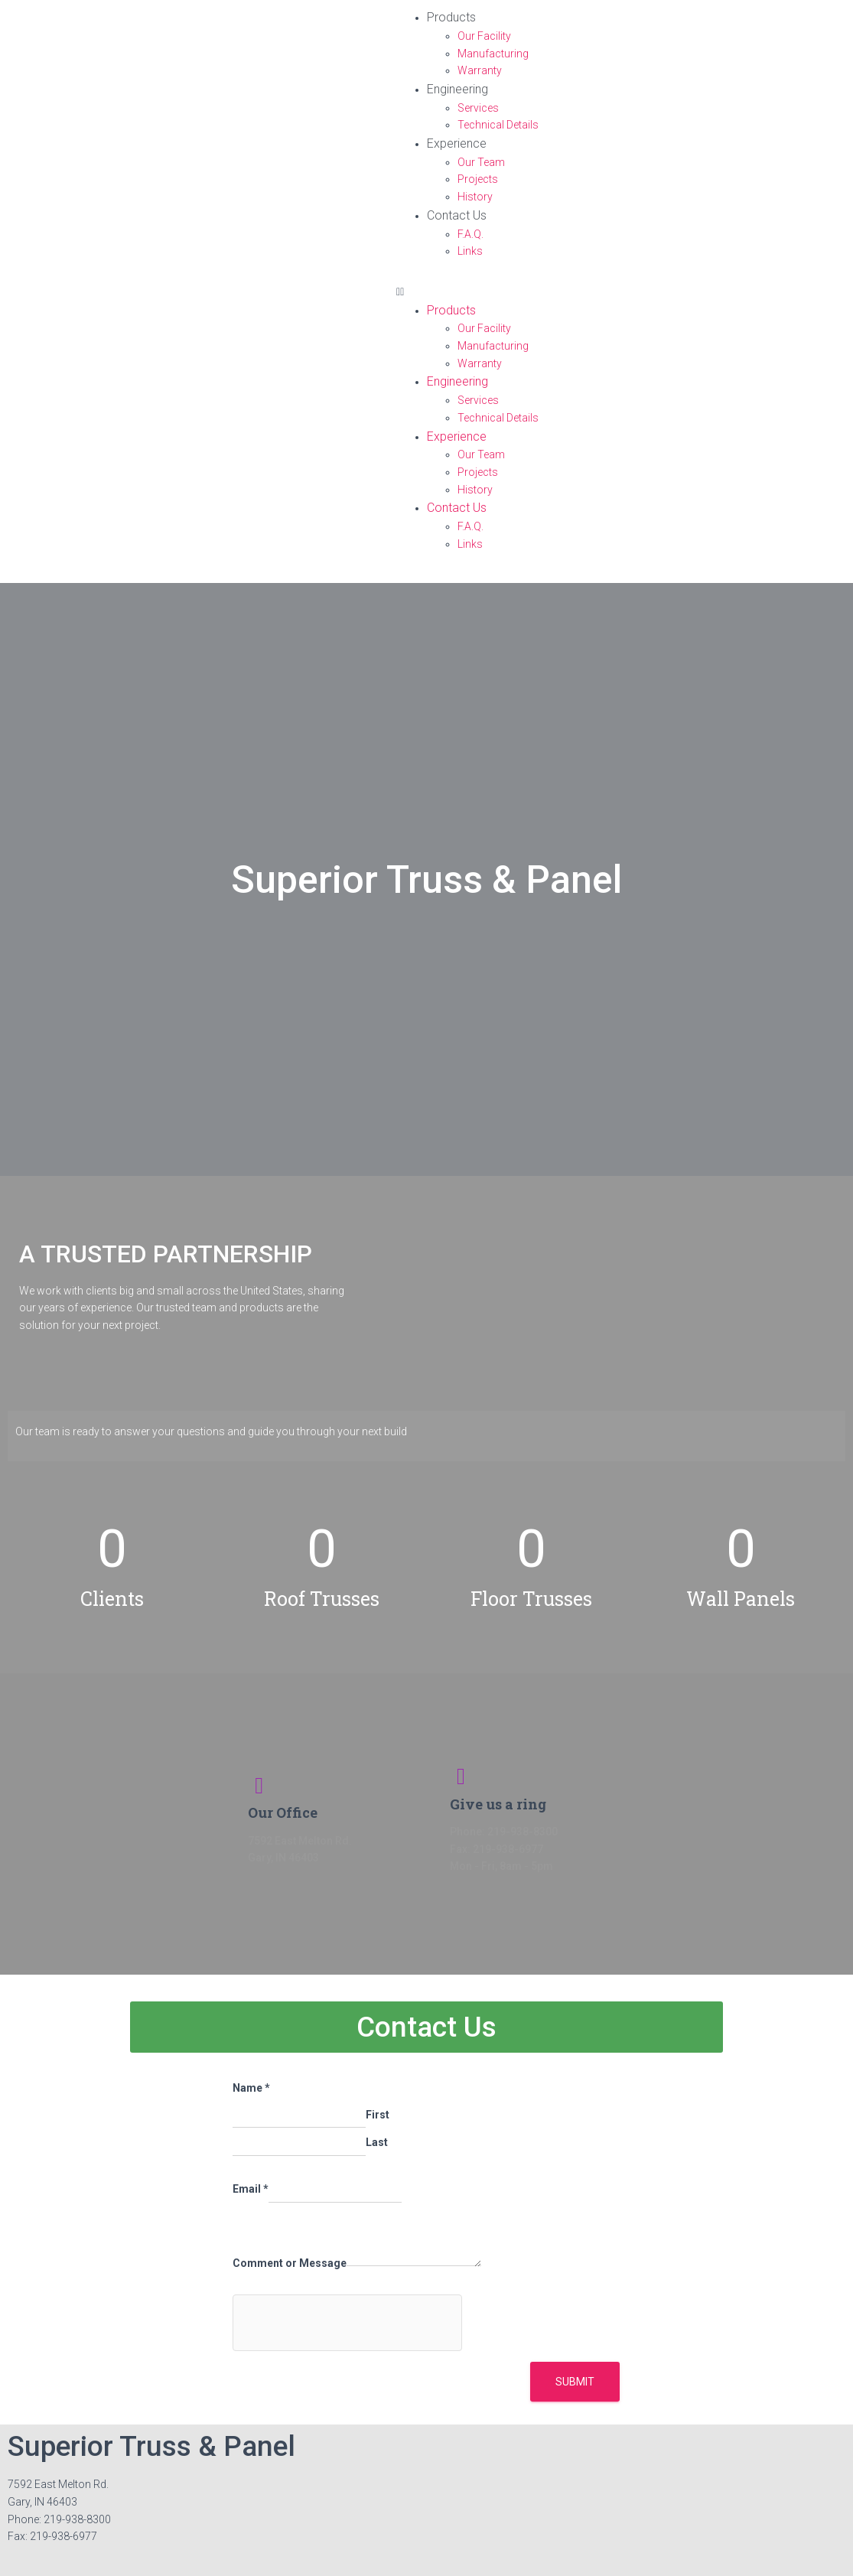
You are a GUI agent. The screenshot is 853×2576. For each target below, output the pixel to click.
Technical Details (498, 125)
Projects (477, 179)
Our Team (481, 162)
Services (478, 108)
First (377, 2115)
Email (251, 2189)
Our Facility (484, 36)
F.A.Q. (470, 234)
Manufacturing (493, 53)
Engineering (457, 89)
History (475, 197)
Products (451, 17)
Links (470, 251)
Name (251, 2088)
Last (377, 2142)
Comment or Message (290, 2263)
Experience (457, 143)
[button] (620, 292)
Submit (574, 2382)
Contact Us (457, 215)
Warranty (479, 70)
